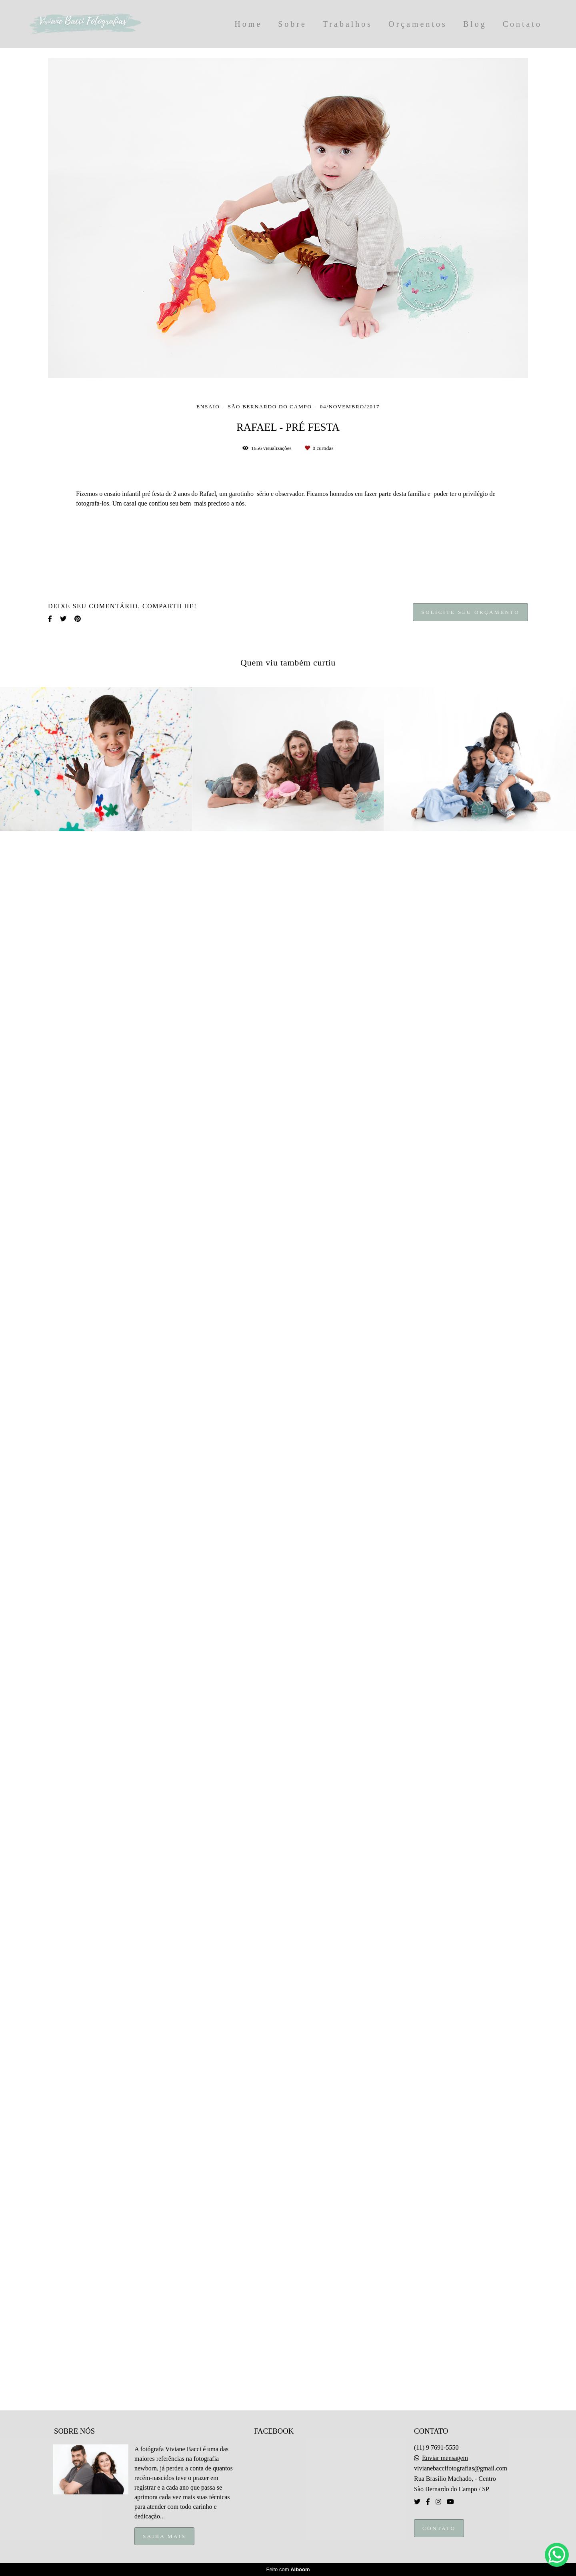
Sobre (292, 24)
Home (248, 24)
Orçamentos (417, 24)
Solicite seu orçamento (470, 2474)
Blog (475, 24)
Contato (522, 24)
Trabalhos (347, 24)
